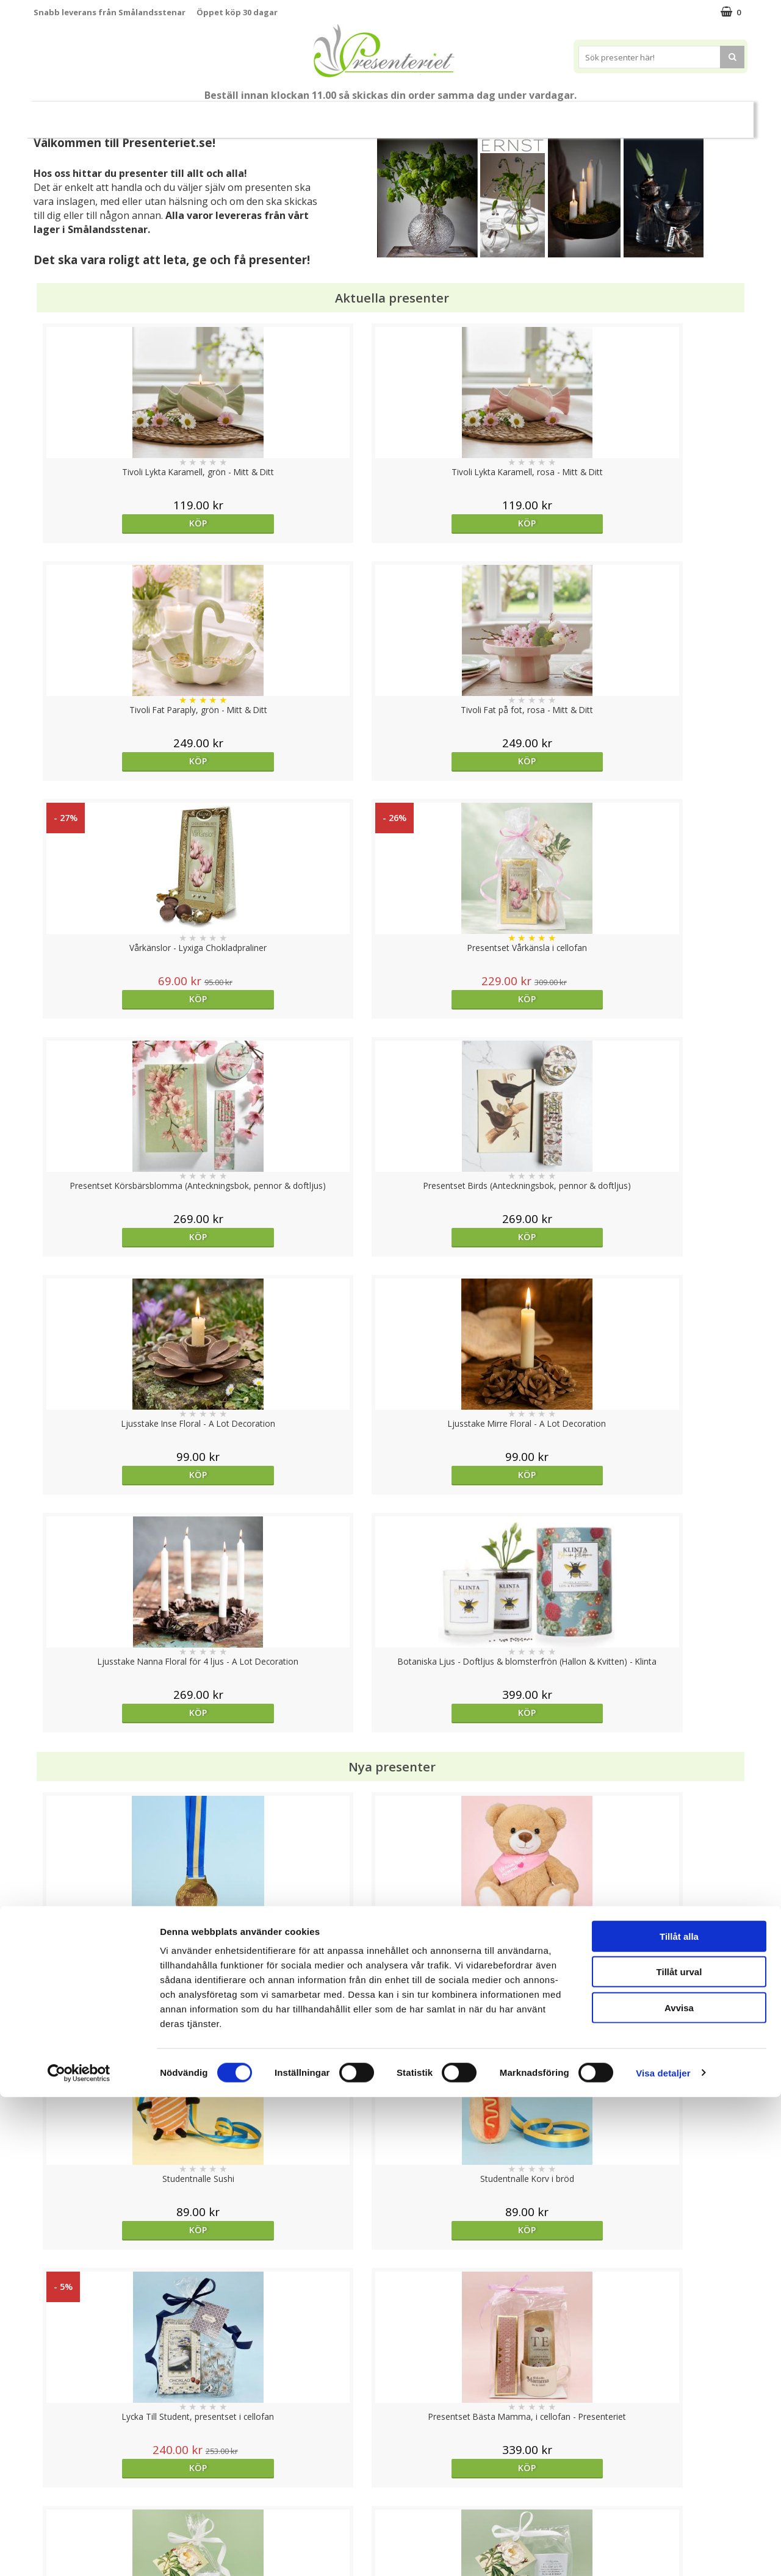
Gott (612, 114)
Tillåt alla (679, 2415)
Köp (123, 523)
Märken (665, 114)
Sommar (270, 115)
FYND (710, 115)
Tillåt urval (679, 2451)
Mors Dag (125, 114)
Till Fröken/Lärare (200, 115)
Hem (471, 114)
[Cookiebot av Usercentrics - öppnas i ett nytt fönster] (79, 2552)
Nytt (68, 115)
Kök (517, 114)
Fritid (563, 114)
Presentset (335, 114)
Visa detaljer (663, 2552)
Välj (658, 1795)
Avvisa (679, 2486)
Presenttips (409, 114)
